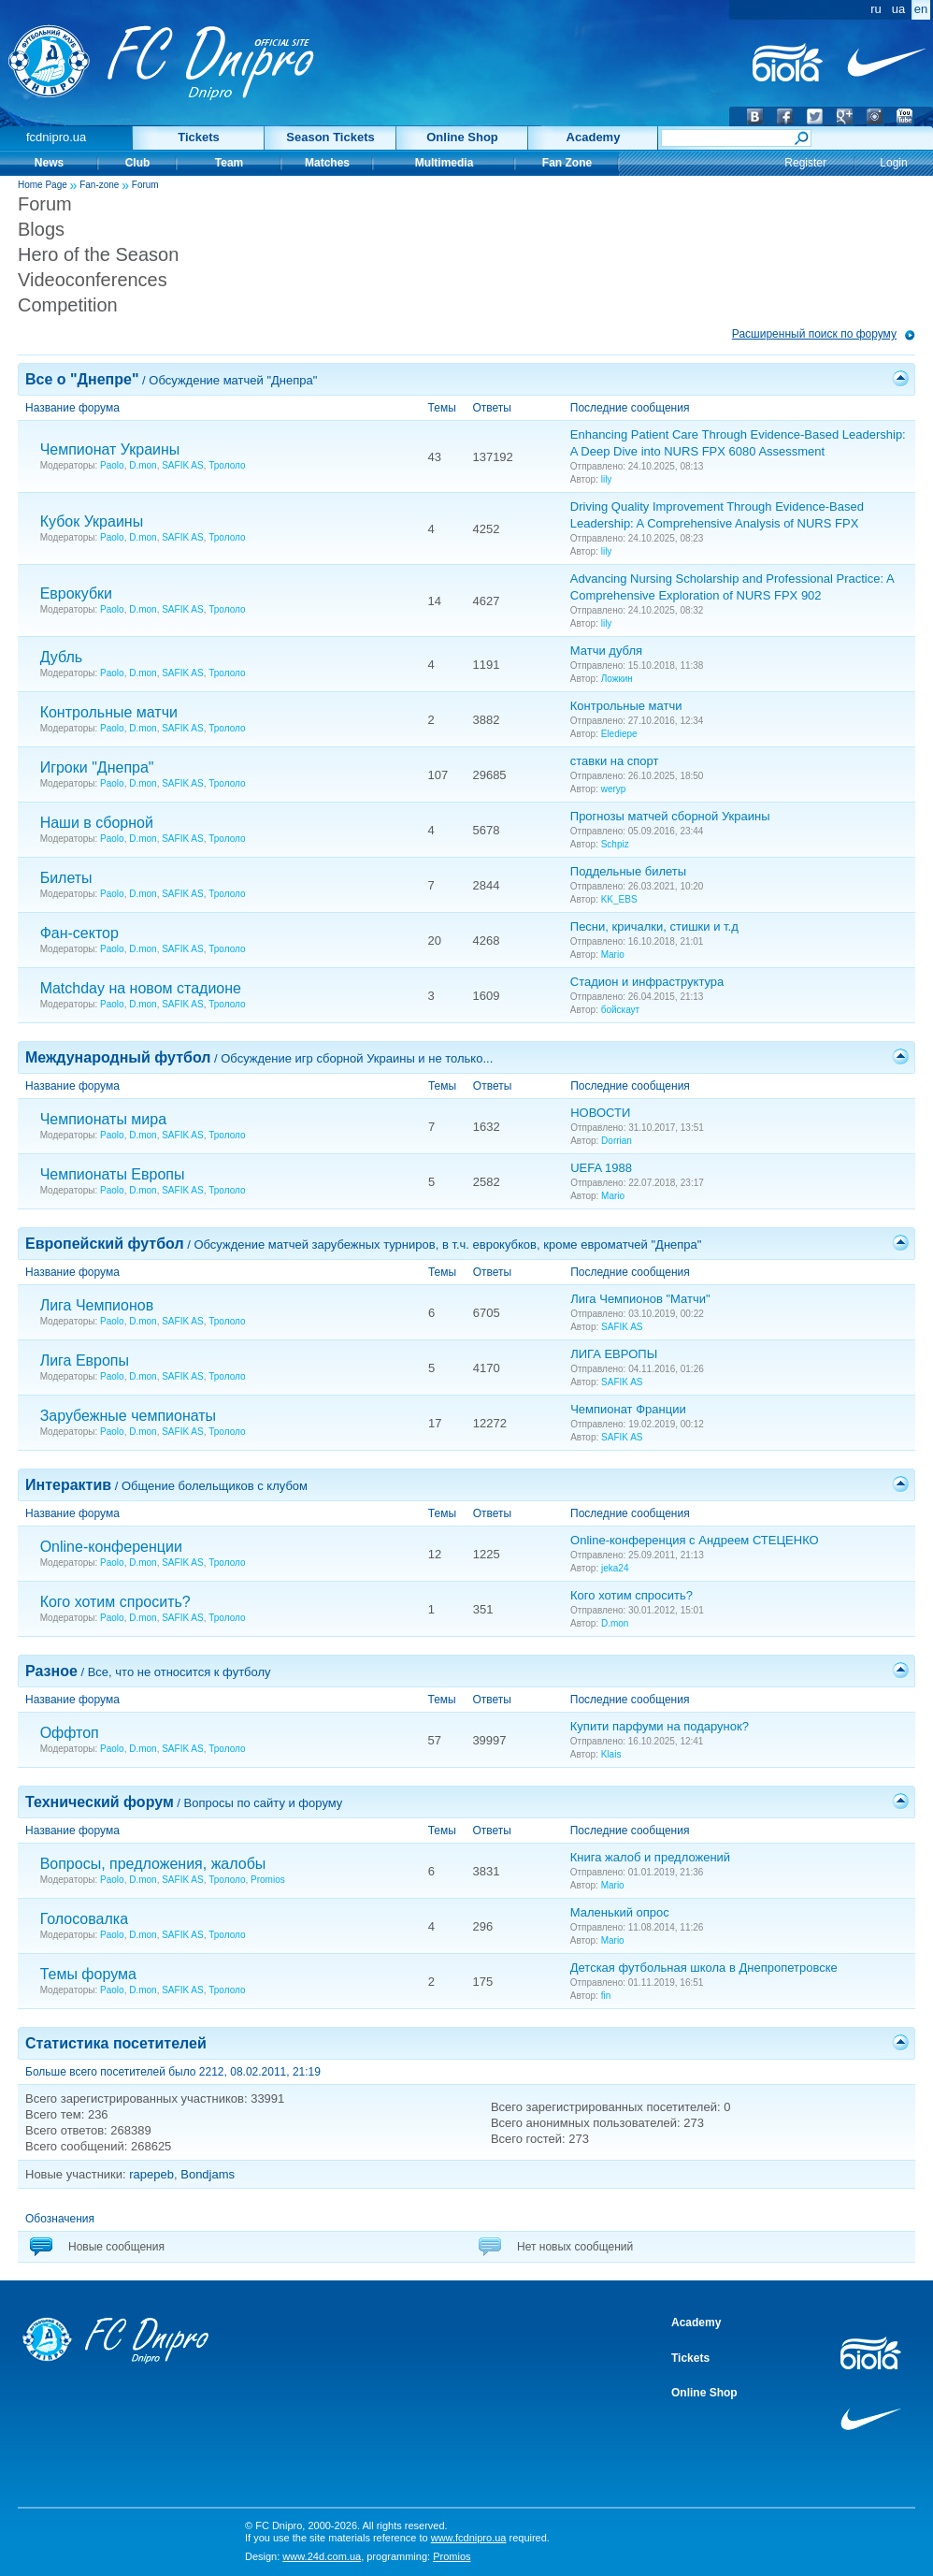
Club (138, 162)
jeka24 (614, 1568)
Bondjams (207, 2174)
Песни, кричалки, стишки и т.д (654, 926)
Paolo (112, 465)
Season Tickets (330, 137)
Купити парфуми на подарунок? (659, 1726)
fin (606, 1995)
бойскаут (620, 1010)
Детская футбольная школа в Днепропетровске (704, 1968)
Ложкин (617, 678)
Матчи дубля (606, 651)
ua (898, 9)
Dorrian (616, 1141)
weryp (613, 789)
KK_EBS (619, 899)
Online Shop (462, 137)
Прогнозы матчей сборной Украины (670, 816)
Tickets (199, 137)
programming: (418, 2556)
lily (606, 479)
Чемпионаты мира (103, 1119)
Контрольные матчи (109, 712)
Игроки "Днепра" (97, 767)
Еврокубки (76, 593)
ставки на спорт (614, 761)
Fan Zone (567, 162)
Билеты (66, 878)
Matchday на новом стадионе (140, 988)
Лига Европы (84, 1360)
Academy (594, 137)
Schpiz (615, 844)
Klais (611, 1754)
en (920, 9)
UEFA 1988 (601, 1168)
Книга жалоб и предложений (650, 1857)
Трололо (226, 465)
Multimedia (444, 162)
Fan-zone (99, 185)
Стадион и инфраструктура (647, 982)
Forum (145, 185)
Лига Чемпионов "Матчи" (640, 1299)
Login (893, 162)
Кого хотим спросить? (115, 1602)
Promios (268, 1879)
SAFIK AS (182, 465)
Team (229, 162)
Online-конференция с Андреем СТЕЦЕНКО (694, 1540)
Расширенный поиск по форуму (814, 333)
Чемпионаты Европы (112, 1174)
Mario (612, 954)
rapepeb (151, 2174)
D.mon (142, 465)
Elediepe (619, 734)
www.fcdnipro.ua (469, 2537)
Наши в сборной (96, 823)
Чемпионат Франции (628, 1409)
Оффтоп (69, 1733)
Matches (327, 162)
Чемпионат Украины (110, 449)
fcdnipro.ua (56, 137)
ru (876, 9)
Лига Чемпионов (97, 1305)
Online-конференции (111, 1547)
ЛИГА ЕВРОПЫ (613, 1354)
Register (805, 162)
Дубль (61, 657)
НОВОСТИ (600, 1113)
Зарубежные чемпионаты (128, 1416)
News (49, 162)
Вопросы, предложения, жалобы (153, 1864)
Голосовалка (84, 1919)
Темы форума (88, 1974)
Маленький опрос (619, 1912)
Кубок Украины (92, 521)
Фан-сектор (79, 933)
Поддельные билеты (628, 871)
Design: (303, 2556)
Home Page (42, 185)
